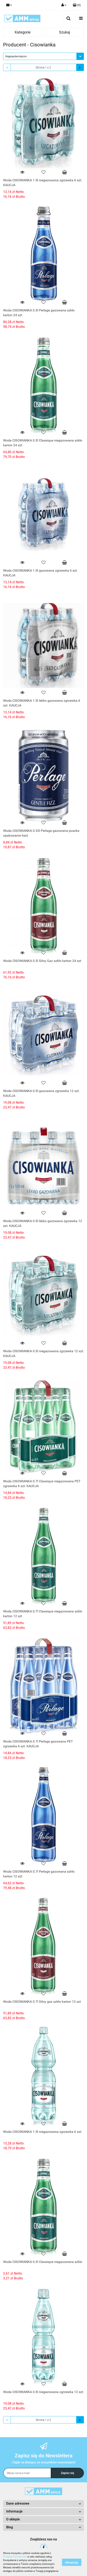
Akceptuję (71, 2562)
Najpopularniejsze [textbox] (16, 56)
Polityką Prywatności (15, 2556)
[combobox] (43, 56)
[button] (77, 5)
